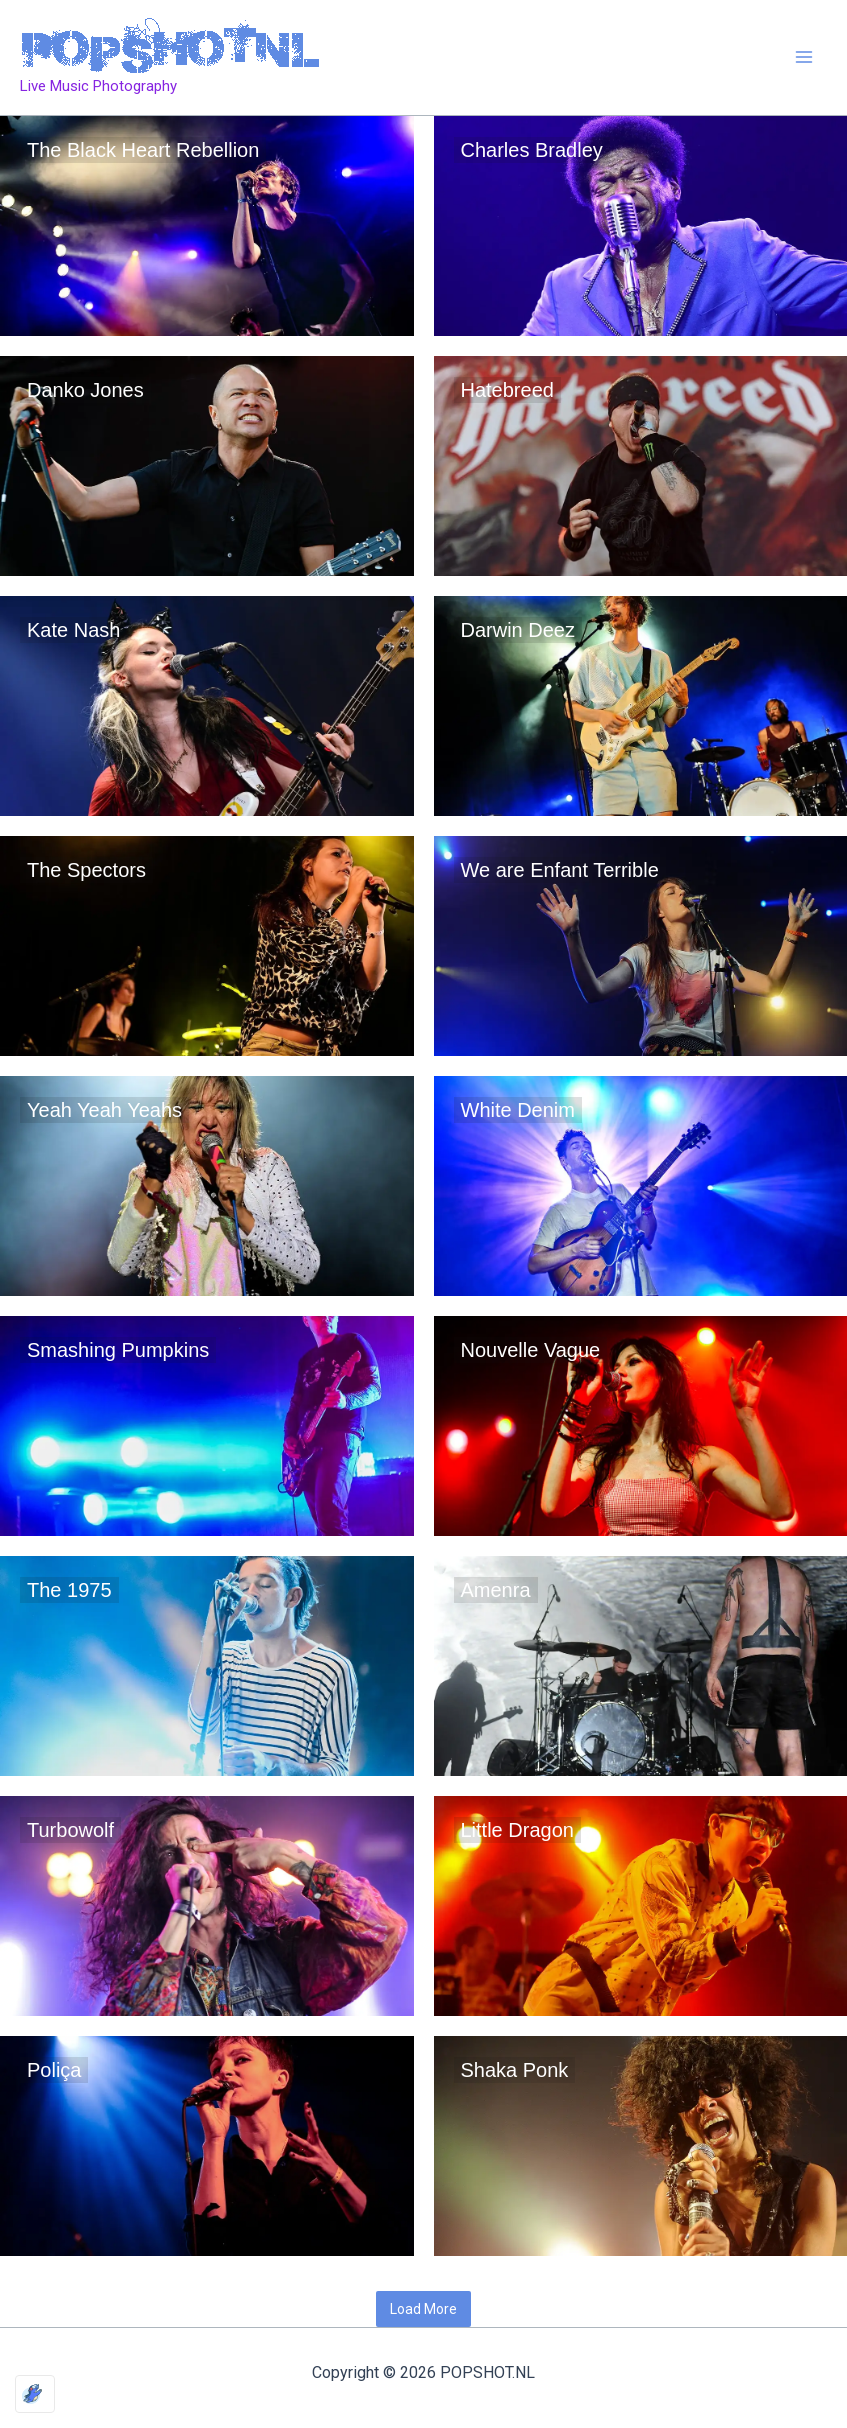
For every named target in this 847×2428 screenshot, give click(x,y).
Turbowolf (70, 1830)
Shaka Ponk (515, 2070)
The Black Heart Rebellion (143, 150)
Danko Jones (85, 390)
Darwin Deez (518, 630)
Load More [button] (423, 2309)
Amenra (496, 1590)
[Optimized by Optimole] (35, 2394)
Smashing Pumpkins (118, 1350)
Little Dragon (517, 1830)
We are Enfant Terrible (560, 870)
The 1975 (69, 1590)
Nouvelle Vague (531, 1350)
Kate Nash (73, 630)
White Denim (518, 1110)
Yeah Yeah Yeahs (104, 1110)
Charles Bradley (532, 150)
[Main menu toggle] (805, 58)
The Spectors (86, 870)
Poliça (54, 2070)
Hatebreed (507, 390)
